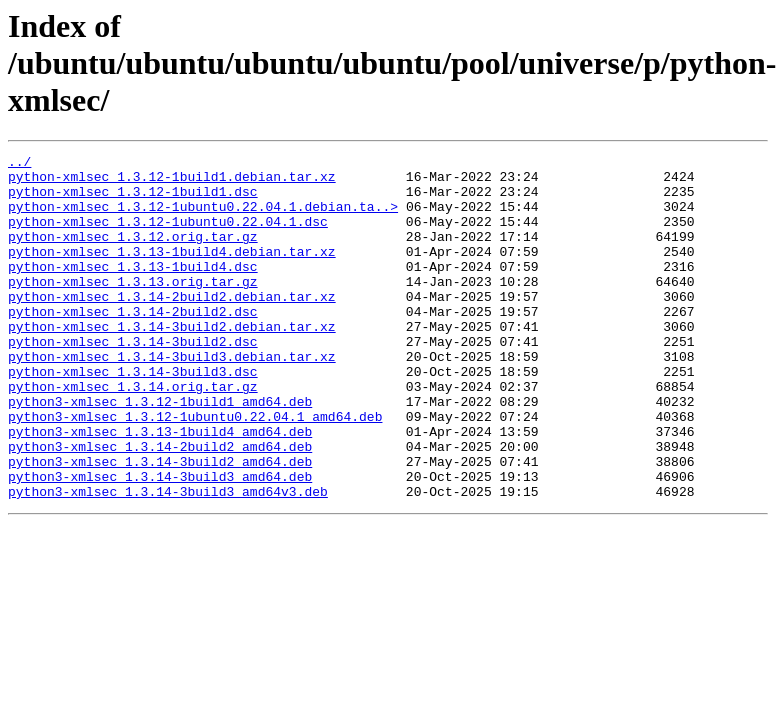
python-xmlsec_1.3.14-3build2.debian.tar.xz (172, 362)
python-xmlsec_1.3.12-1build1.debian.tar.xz (172, 182)
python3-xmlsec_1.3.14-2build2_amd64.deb (160, 506)
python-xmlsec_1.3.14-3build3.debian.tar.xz (172, 398)
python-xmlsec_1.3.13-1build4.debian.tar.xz (172, 272)
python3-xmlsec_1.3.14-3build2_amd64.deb (160, 524)
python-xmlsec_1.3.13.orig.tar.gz (133, 308)
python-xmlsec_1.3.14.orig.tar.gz (133, 434)
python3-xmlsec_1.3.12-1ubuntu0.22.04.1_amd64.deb (195, 470)
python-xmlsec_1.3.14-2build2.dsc (133, 344)
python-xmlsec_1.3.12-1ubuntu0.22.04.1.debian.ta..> (203, 218)
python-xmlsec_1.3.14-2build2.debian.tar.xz (172, 326)
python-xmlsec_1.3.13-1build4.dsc (133, 290)
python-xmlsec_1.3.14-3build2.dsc (133, 380)
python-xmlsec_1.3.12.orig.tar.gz (133, 254)
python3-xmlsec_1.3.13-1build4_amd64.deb (160, 488)
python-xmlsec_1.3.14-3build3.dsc (133, 416)
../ (19, 164)
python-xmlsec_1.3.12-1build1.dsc (133, 200)
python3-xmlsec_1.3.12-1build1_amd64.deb (160, 452)
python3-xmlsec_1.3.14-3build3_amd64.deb (160, 542)
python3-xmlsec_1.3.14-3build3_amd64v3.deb (168, 560)
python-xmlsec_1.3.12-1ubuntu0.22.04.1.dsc (168, 236)
